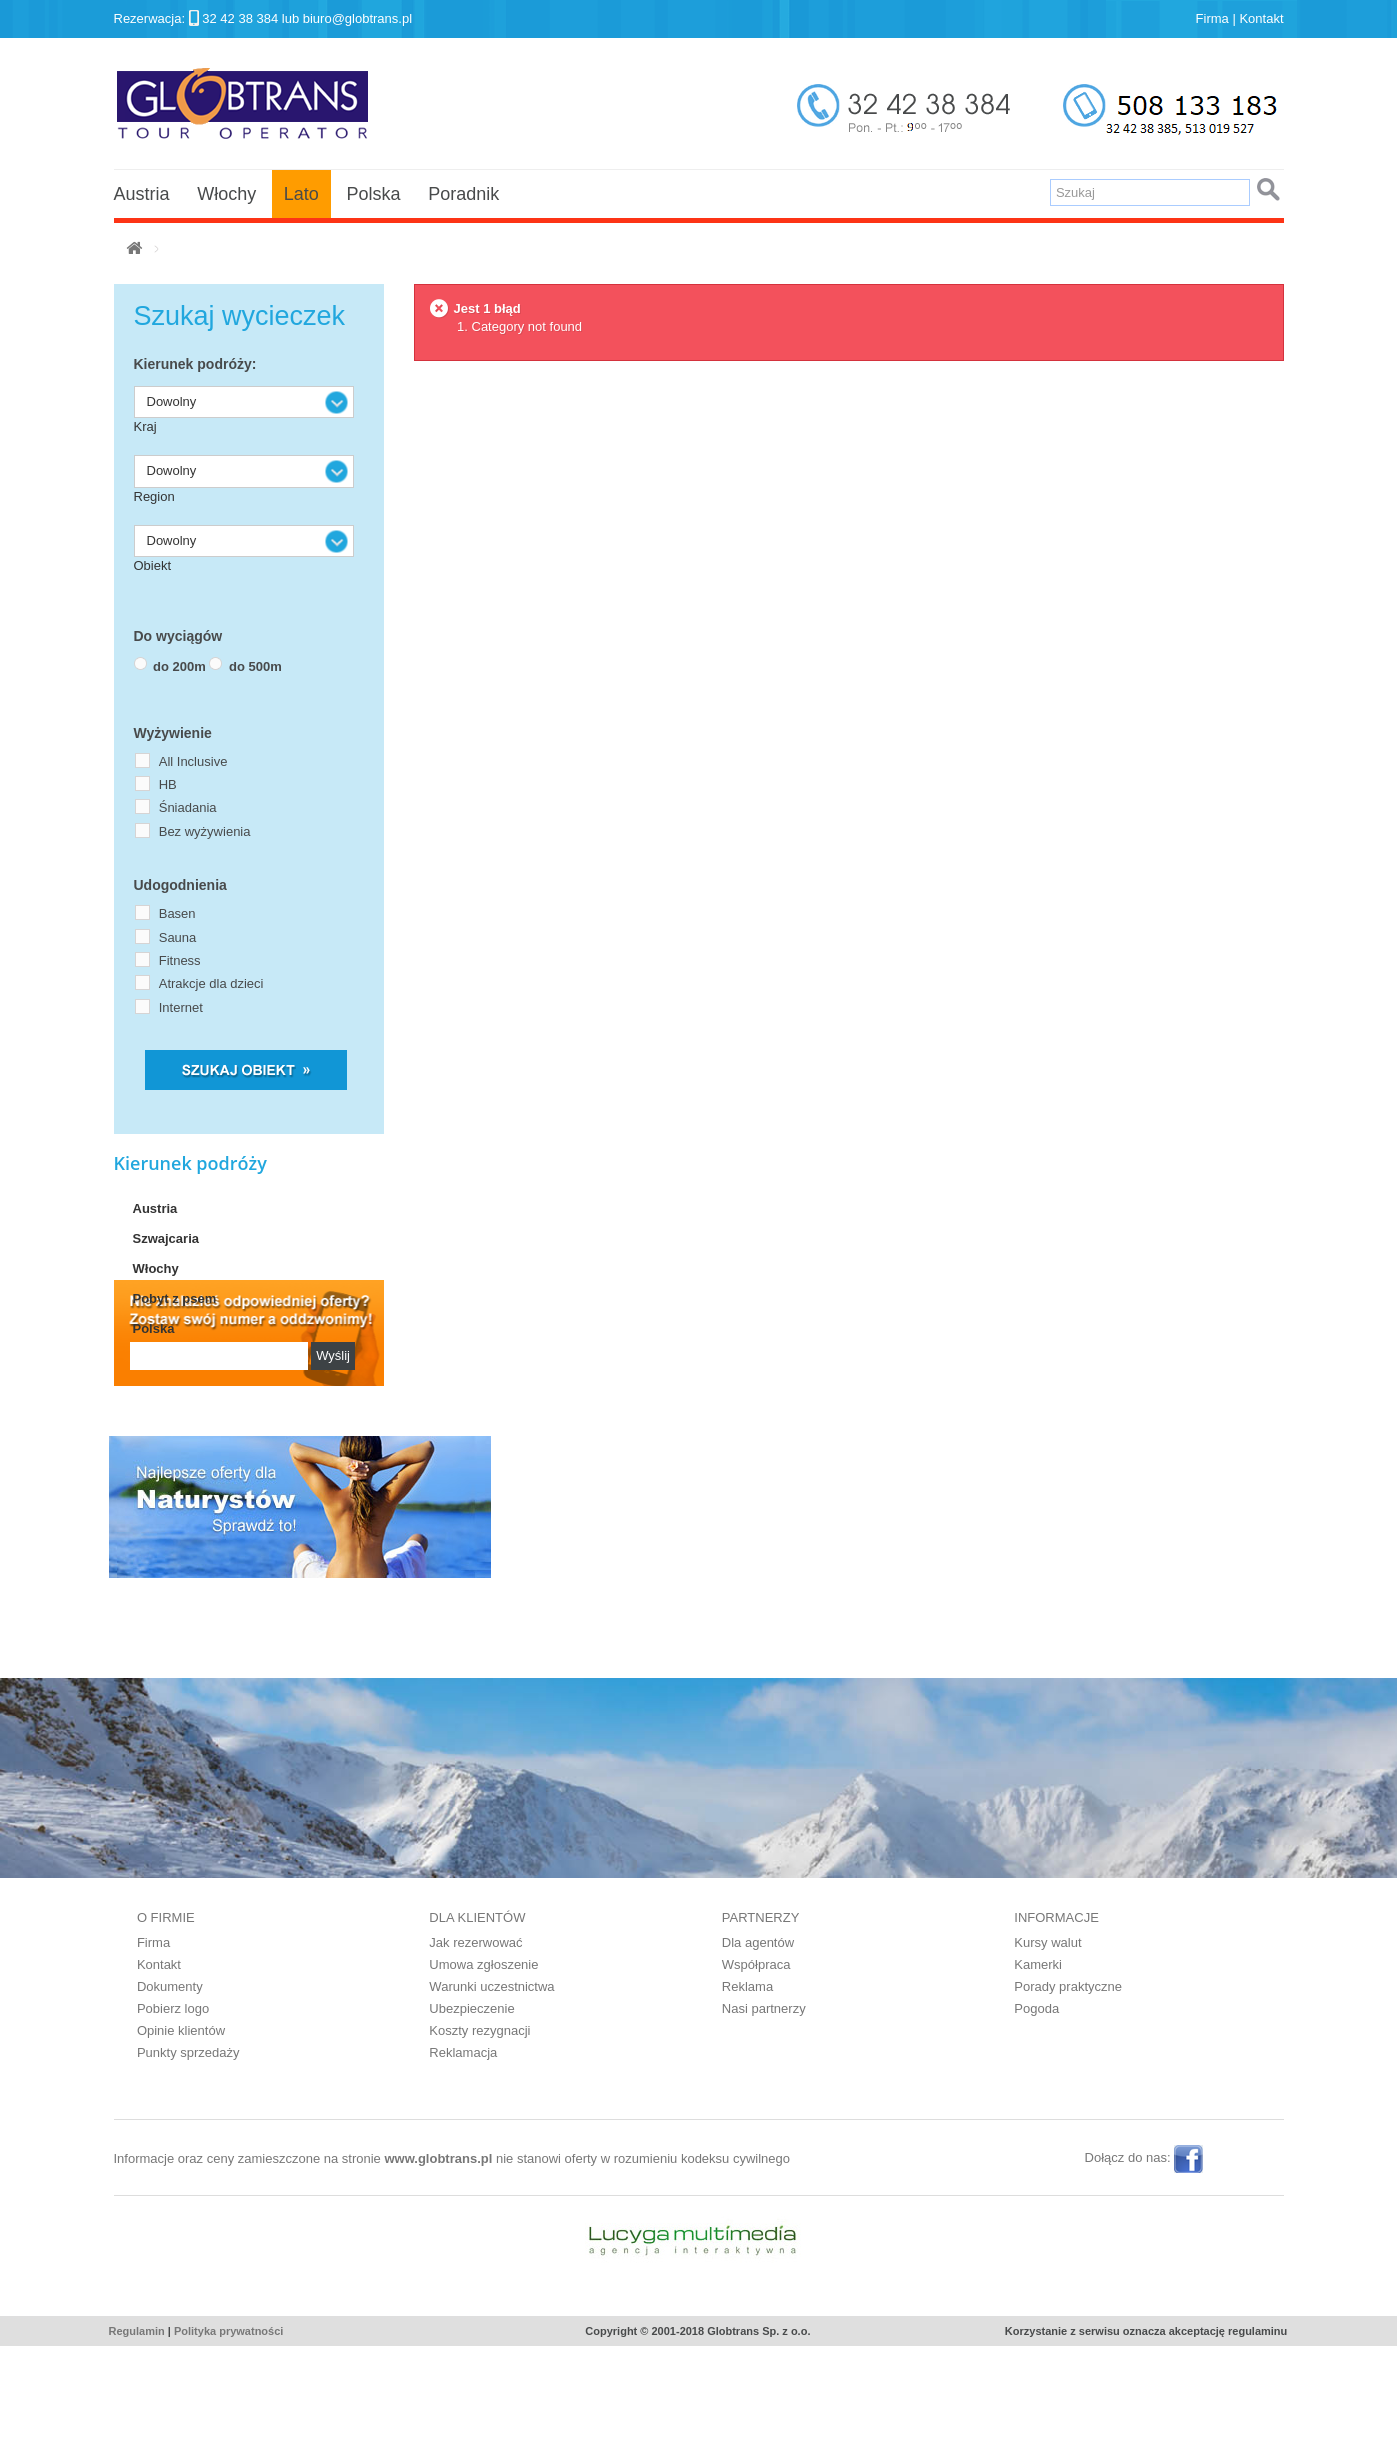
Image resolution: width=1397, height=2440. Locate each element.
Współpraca (756, 2058)
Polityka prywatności (228, 2425)
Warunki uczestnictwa (491, 2080)
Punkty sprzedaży (188, 2146)
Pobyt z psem (175, 1298)
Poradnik (463, 194)
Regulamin (137, 2425)
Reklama (747, 2080)
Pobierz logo (173, 2102)
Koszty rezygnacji (479, 2124)
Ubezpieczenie (471, 2102)
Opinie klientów (181, 2124)
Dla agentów (758, 2036)
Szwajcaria (166, 1238)
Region (154, 496)
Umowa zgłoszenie (483, 2058)
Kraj (145, 426)
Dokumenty (170, 2080)
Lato (301, 194)
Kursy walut (1047, 2036)
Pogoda (1036, 2102)
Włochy (226, 194)
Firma (1212, 18)
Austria (142, 194)
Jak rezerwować (475, 2036)
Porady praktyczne (1068, 2080)
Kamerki (1038, 2058)
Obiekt (153, 565)
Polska (373, 194)
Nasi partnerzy (764, 2102)
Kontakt (1261, 18)
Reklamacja (463, 2146)
